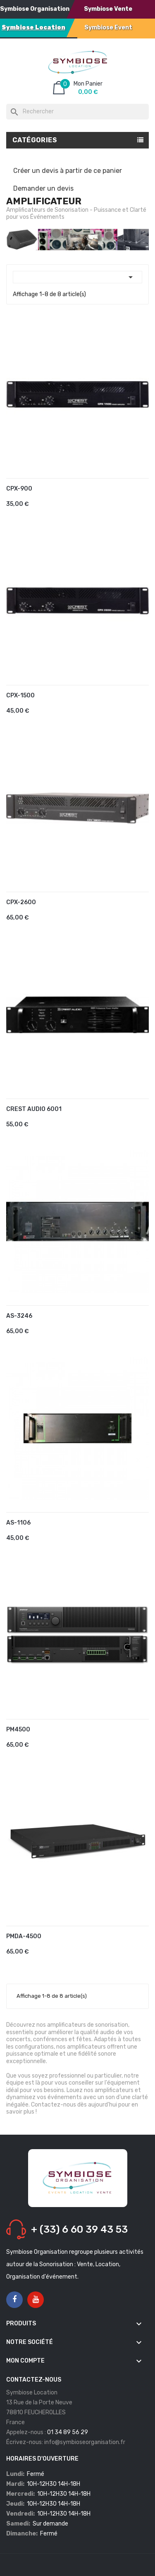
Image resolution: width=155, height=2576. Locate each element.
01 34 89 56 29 (67, 2432)
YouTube (36, 2300)
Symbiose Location (33, 27)
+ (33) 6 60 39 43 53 (79, 2229)
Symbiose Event (108, 27)
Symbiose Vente (108, 8)
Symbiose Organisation (34, 8)
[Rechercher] (77, 112)
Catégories (34, 140)
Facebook (14, 2300)
